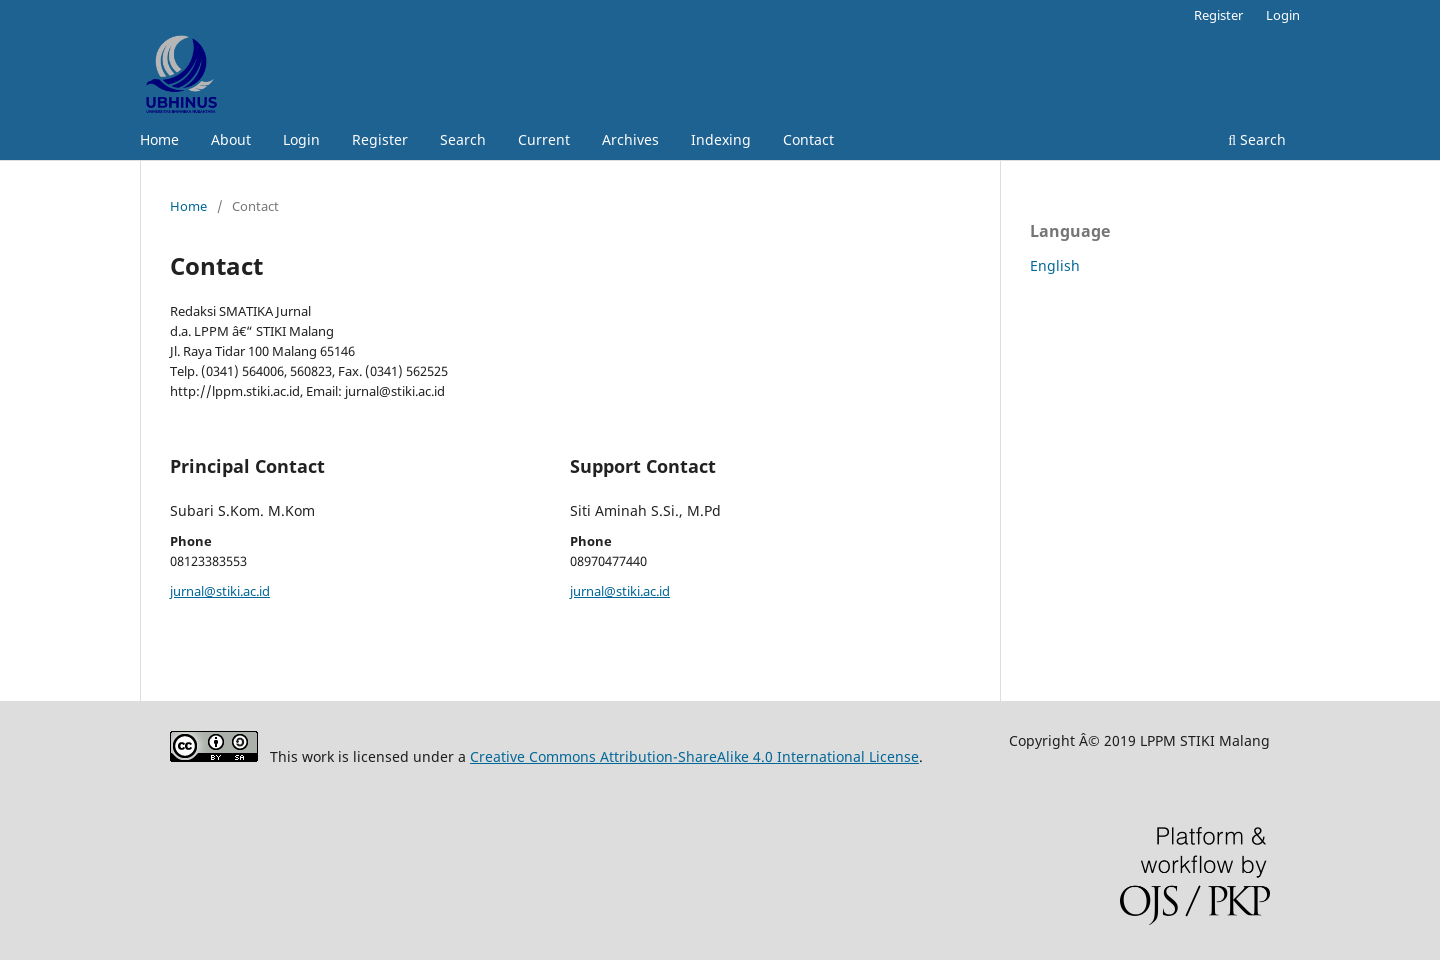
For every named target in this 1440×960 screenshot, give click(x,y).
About (231, 139)
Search (463, 139)
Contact (808, 139)
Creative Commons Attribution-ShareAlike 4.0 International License (694, 756)
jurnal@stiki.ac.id (220, 591)
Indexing (721, 139)
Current (544, 139)
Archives (630, 139)
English (1055, 265)
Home (159, 139)
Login (301, 139)
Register (380, 139)
